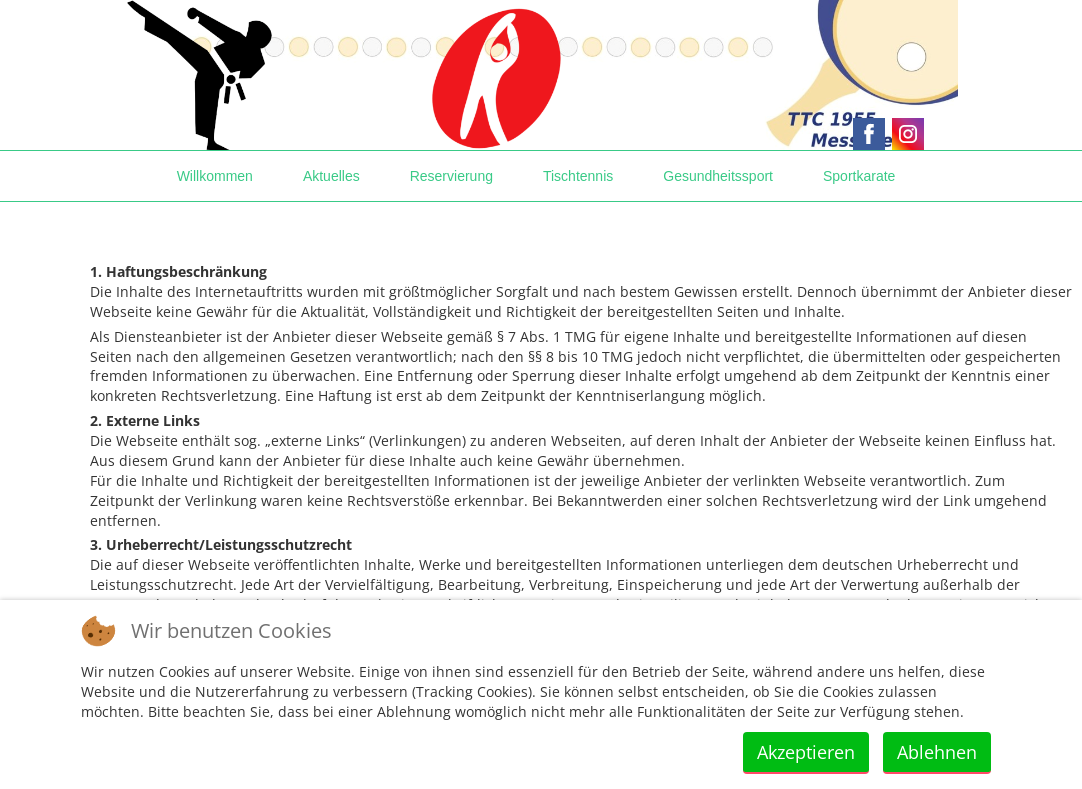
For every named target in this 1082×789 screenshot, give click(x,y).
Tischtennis (578, 176)
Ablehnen (937, 752)
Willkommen (215, 176)
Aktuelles (331, 176)
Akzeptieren (806, 752)
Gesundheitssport (718, 176)
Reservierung (451, 176)
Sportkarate (859, 176)
